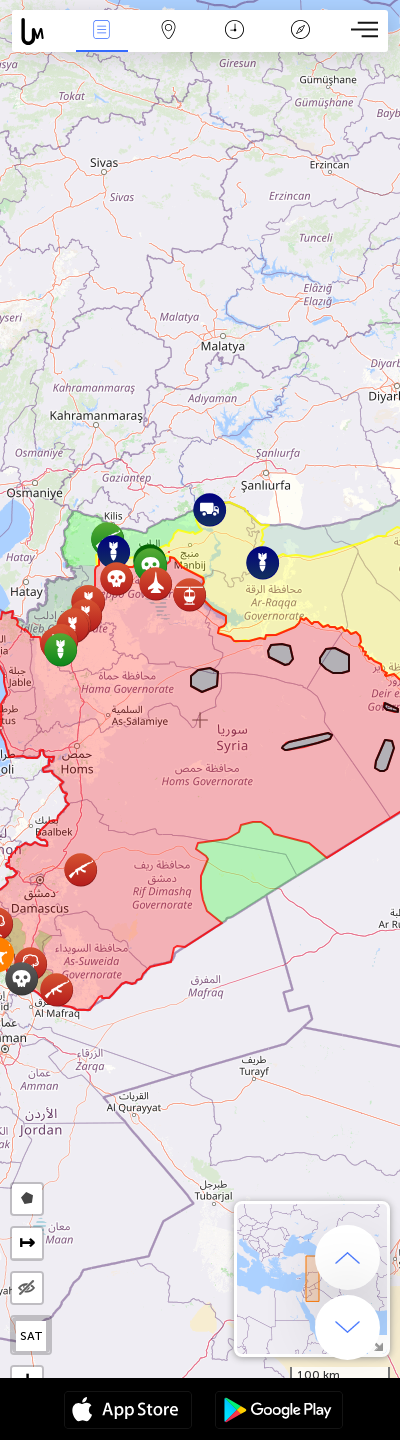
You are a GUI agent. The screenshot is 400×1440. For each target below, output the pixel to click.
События (102, 31)
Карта (168, 31)
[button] (60, 649)
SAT (31, 1336)
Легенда (301, 31)
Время (234, 31)
